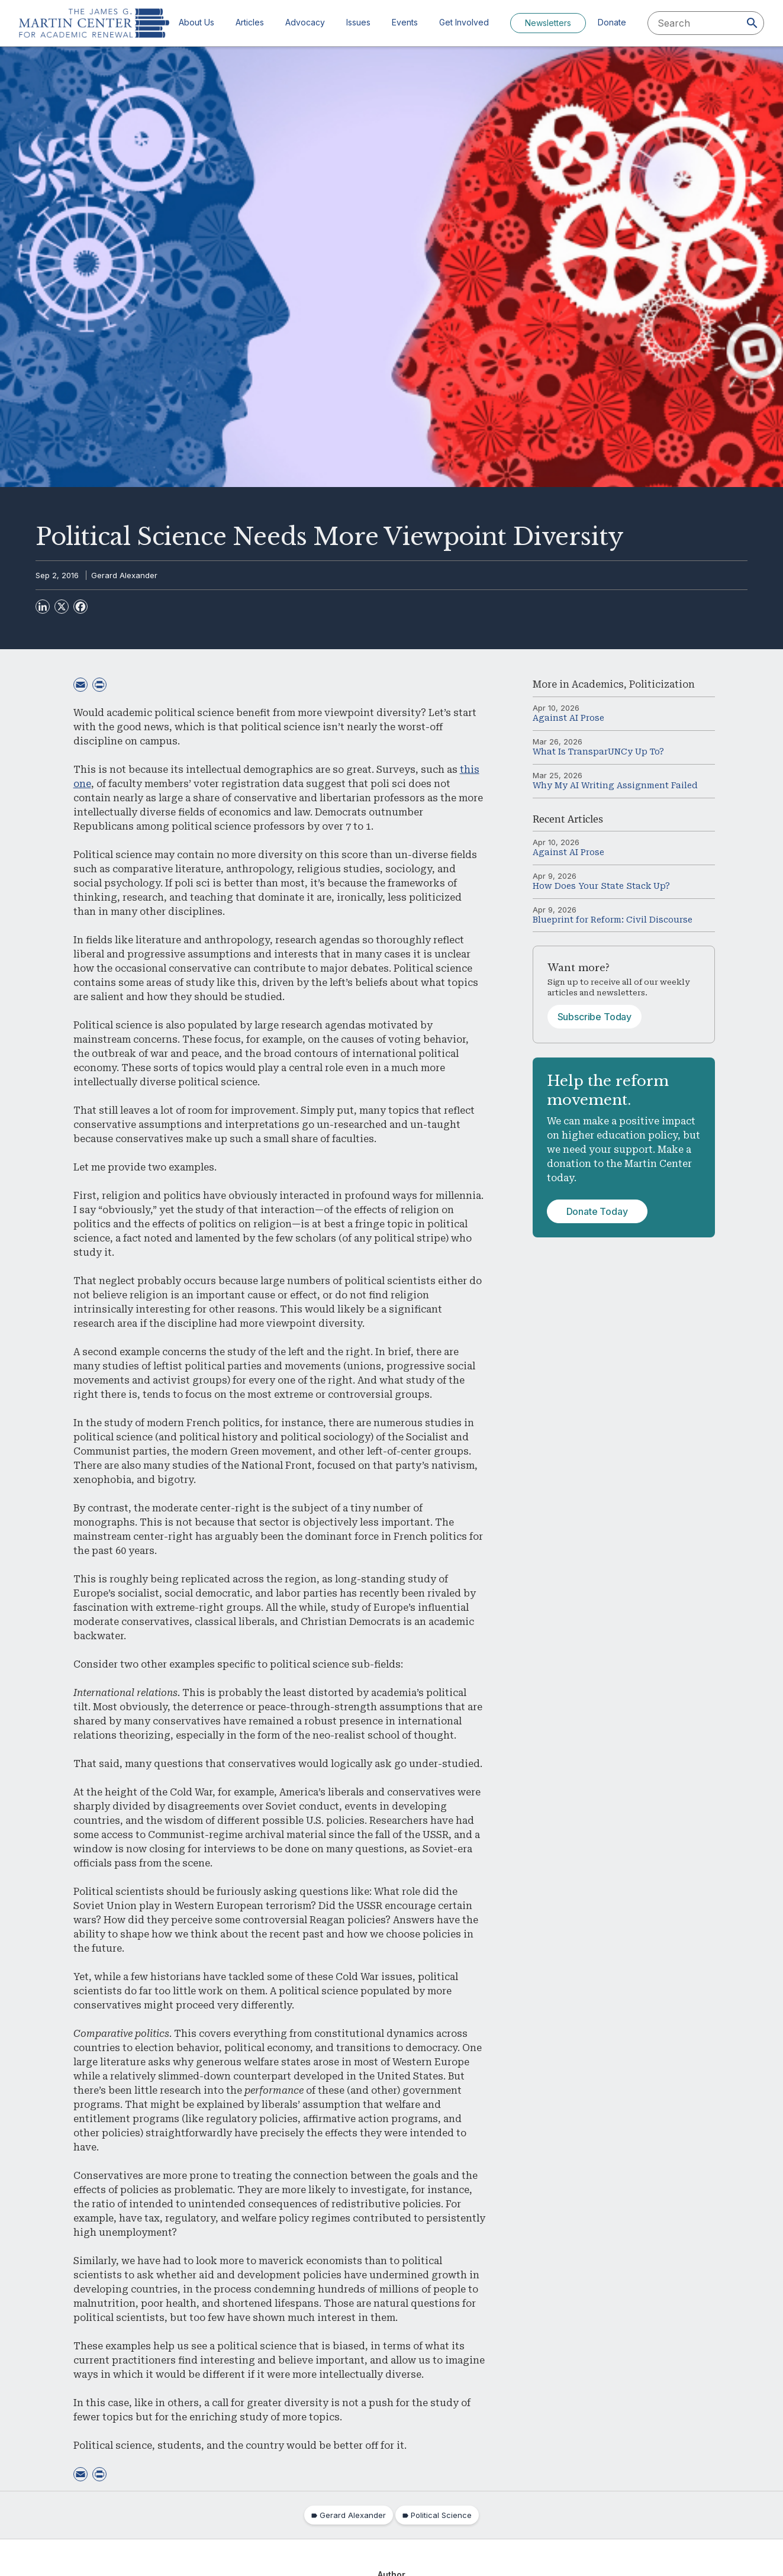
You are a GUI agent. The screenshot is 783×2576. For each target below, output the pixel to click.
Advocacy (305, 22)
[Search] (752, 23)
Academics (598, 684)
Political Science (441, 2515)
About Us (196, 22)
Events (405, 22)
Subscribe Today (595, 1017)
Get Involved (464, 22)
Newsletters (548, 23)
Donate (612, 22)
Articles (250, 22)
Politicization (662, 684)
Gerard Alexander (124, 575)
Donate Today (597, 1211)
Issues (358, 22)
